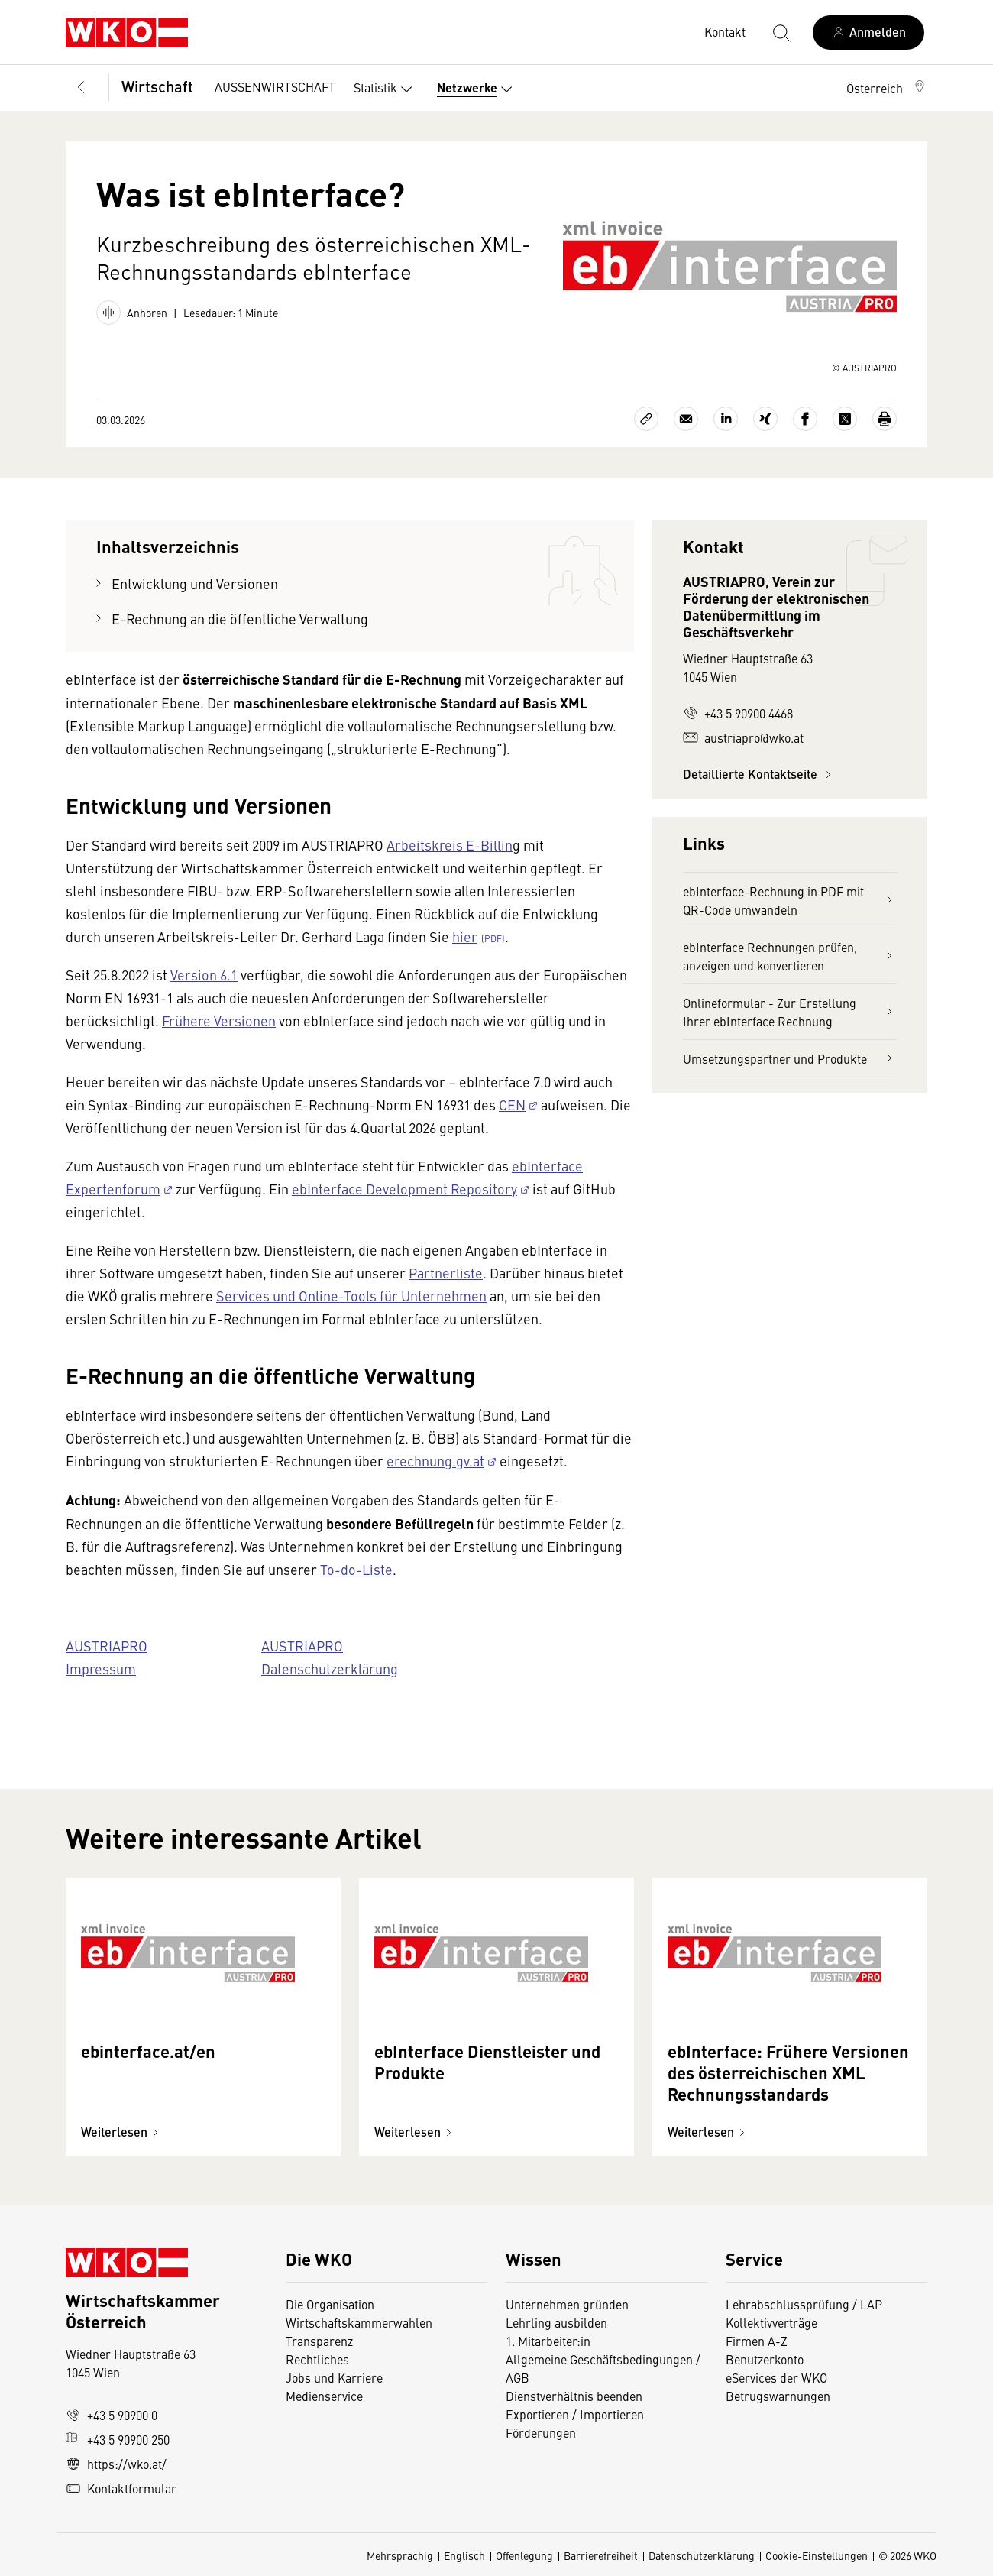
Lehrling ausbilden (556, 2322)
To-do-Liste (356, 1569)
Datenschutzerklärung (702, 2555)
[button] (886, 88)
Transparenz (319, 2340)
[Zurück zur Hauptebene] (81, 88)
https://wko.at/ (116, 2463)
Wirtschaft (157, 86)
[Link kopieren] (646, 419)
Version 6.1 (204, 974)
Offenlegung (524, 2555)
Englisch (464, 2555)
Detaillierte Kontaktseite (759, 774)
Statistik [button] (386, 89)
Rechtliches (317, 2359)
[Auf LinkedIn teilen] (725, 419)
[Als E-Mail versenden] (686, 419)
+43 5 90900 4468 (738, 713)
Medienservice (324, 2395)
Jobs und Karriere (334, 2377)
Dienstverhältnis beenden (574, 2395)
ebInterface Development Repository (404, 1188)
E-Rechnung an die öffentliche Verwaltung (240, 618)
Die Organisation (330, 2304)
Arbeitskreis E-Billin (450, 844)
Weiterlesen (122, 2131)
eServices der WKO (776, 2377)
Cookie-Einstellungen (816, 2555)
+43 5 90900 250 (118, 2439)
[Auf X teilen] (845, 419)
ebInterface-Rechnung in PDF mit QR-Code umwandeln (790, 900)
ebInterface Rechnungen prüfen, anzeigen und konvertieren (790, 956)
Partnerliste (446, 1272)
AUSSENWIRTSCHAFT (275, 86)
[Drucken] (884, 419)
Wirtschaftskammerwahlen (359, 2322)
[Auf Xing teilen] (765, 419)
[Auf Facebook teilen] (805, 419)
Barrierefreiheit (601, 2555)
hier (464, 936)
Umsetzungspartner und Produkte (790, 1058)
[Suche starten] (781, 32)
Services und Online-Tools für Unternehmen (351, 1295)
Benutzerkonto (765, 2359)
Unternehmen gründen (567, 2304)
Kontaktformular (121, 2488)
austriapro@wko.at (743, 737)
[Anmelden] (868, 32)
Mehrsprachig (400, 2555)
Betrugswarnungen (779, 2395)
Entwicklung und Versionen (195, 583)
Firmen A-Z (757, 2340)
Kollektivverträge (771, 2322)
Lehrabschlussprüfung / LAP (804, 2304)
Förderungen (541, 2432)
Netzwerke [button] (478, 89)
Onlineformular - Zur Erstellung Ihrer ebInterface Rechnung (790, 1011)
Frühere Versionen (219, 1020)
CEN (512, 1104)
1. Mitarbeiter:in (548, 2340)
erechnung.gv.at (435, 1460)
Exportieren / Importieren (575, 2414)
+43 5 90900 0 (111, 2414)
